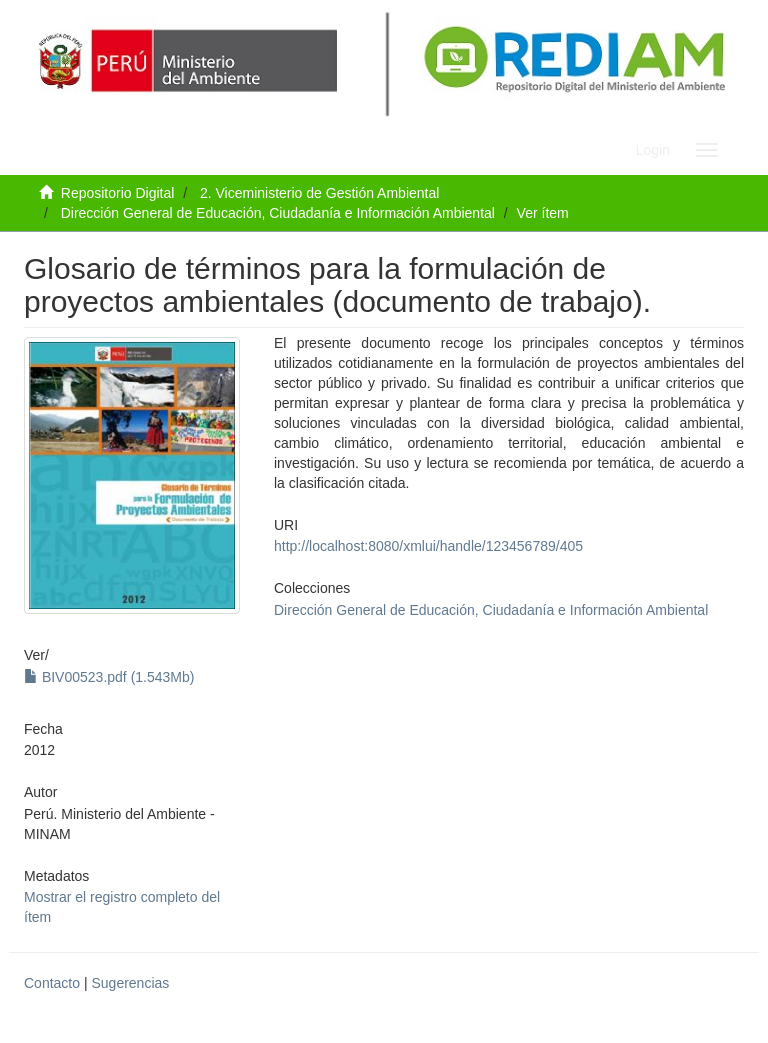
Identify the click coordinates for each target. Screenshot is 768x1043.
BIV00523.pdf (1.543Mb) (109, 677)
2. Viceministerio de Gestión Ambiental (319, 193)
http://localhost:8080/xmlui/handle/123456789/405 (428, 546)
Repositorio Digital (118, 193)
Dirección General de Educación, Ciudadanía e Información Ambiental (278, 213)
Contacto (52, 983)
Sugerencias (130, 983)
